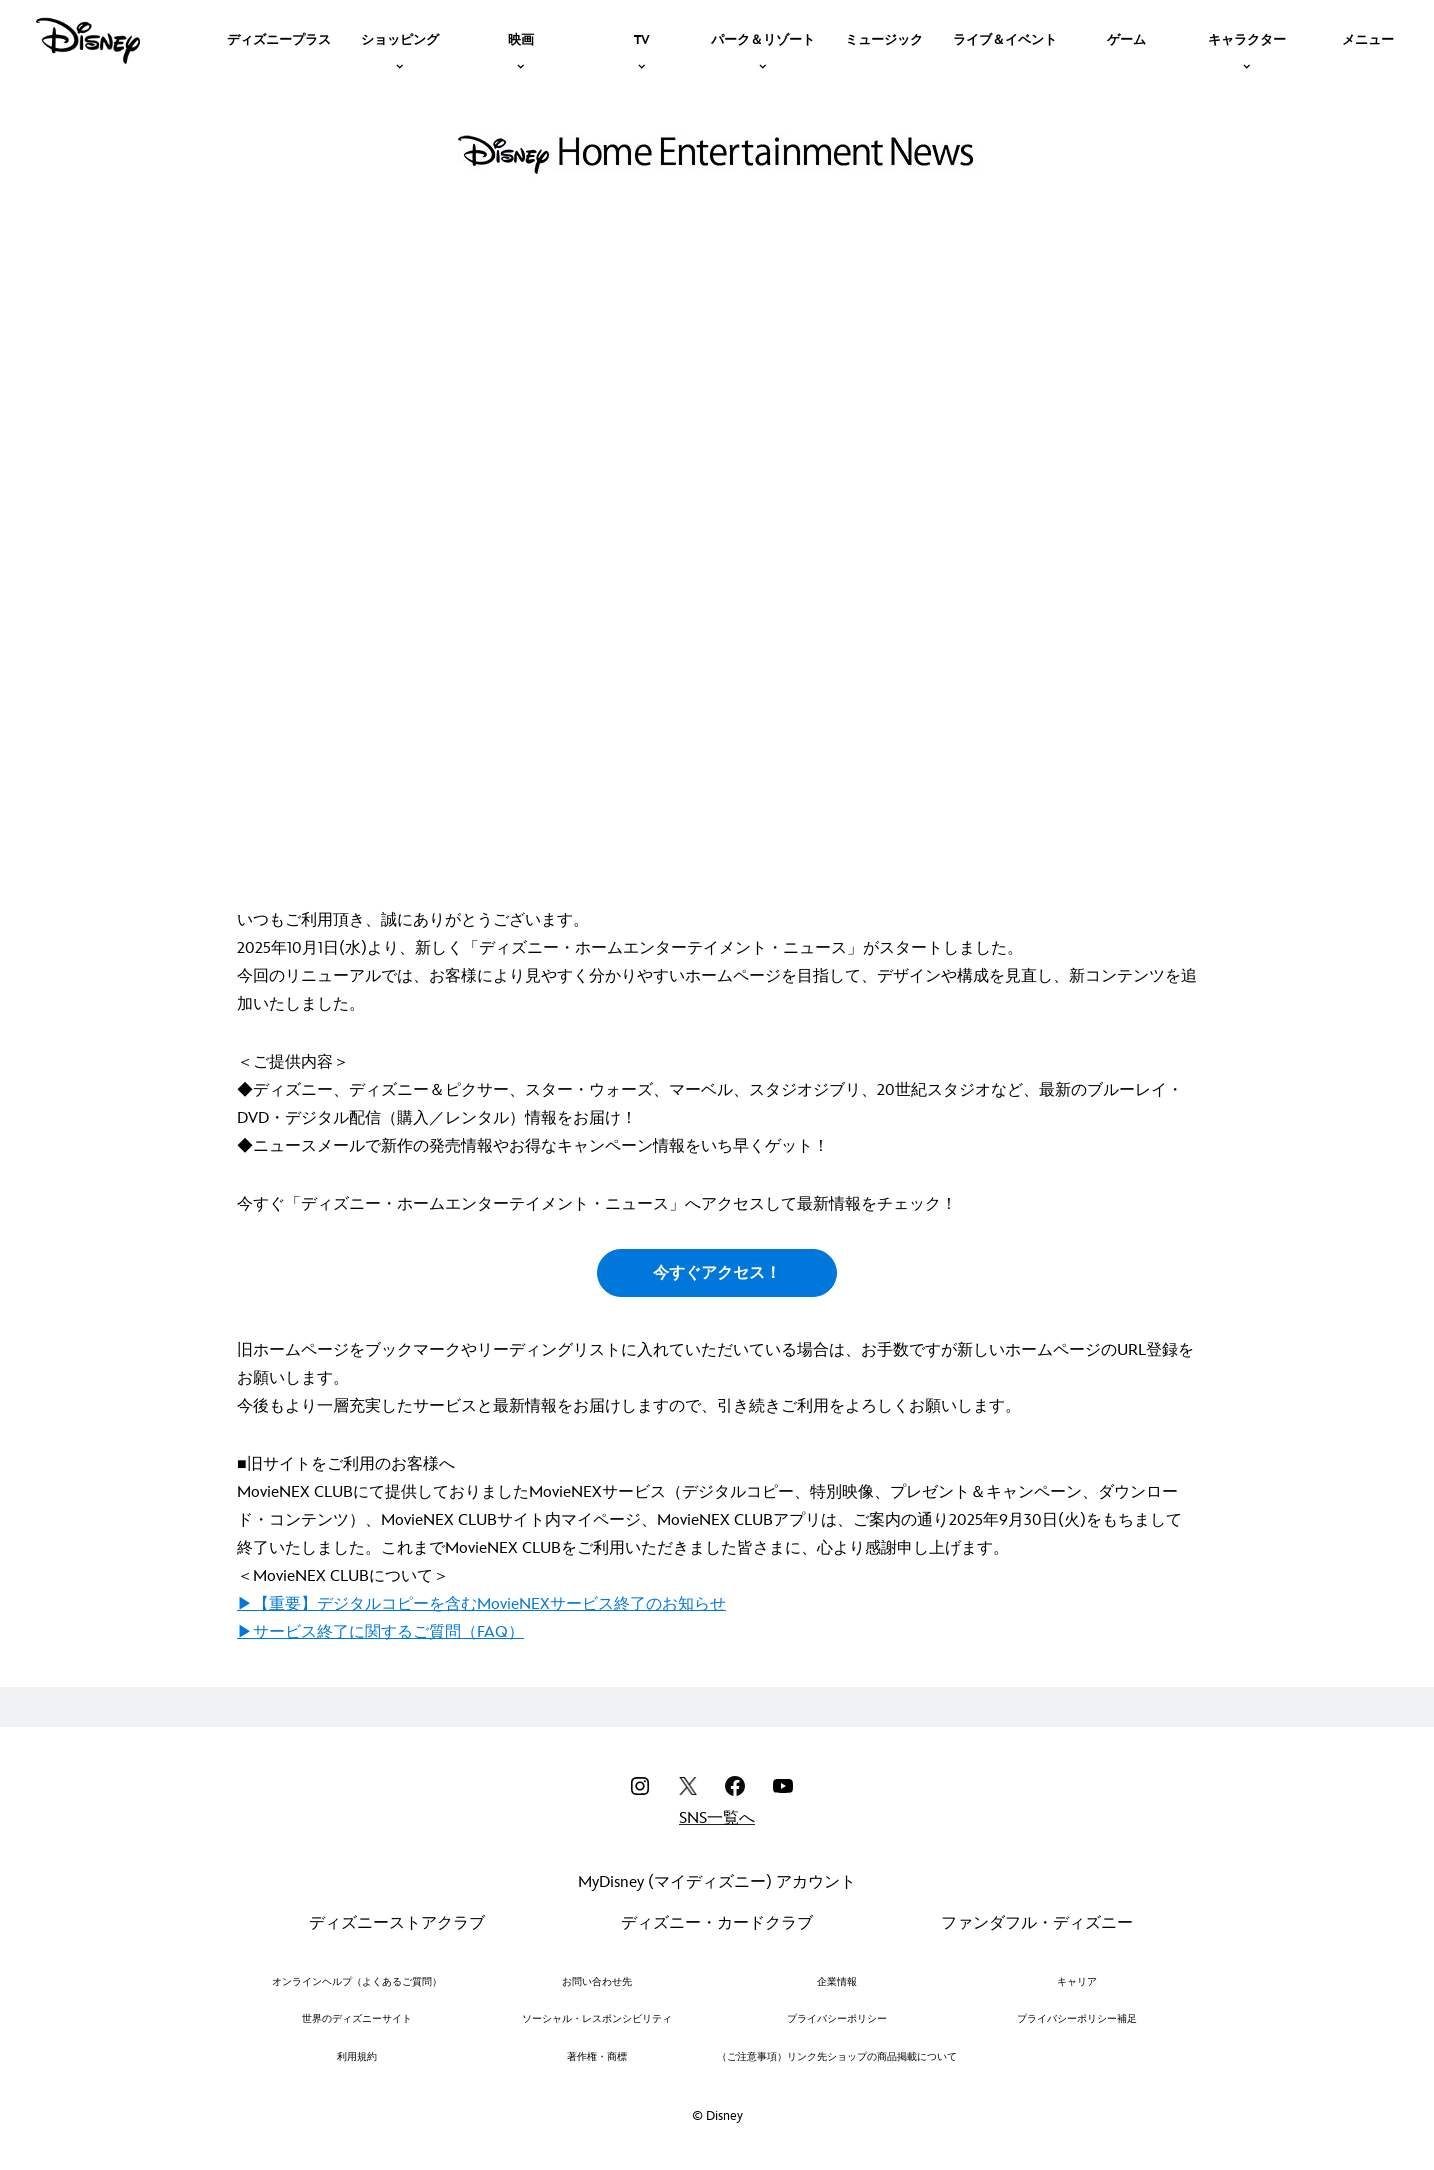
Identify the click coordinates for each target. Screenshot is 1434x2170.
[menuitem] (279, 38)
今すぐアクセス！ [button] (717, 1273)
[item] (400, 38)
